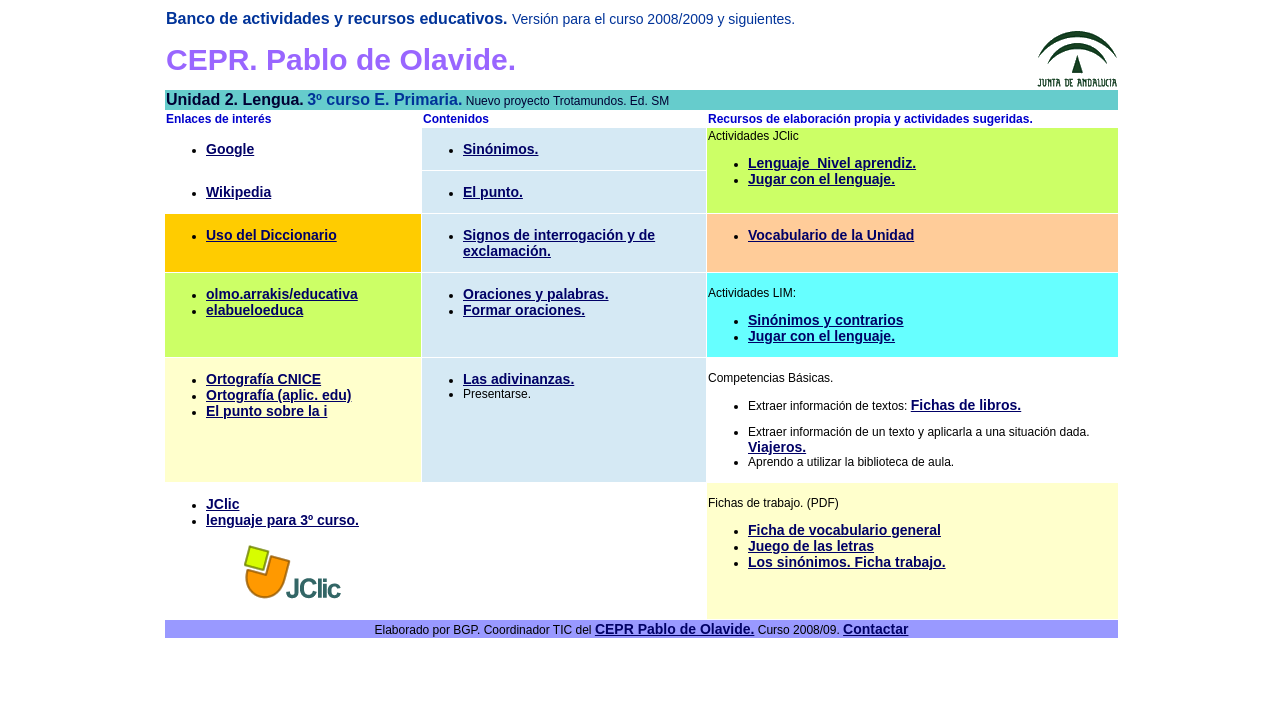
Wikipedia (238, 192)
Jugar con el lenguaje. (821, 179)
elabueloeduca (254, 310)
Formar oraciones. (524, 310)
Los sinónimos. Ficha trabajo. (847, 562)
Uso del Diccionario (271, 235)
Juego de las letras (811, 546)
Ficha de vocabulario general (844, 530)
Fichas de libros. (966, 405)
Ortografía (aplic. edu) (278, 395)
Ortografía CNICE (263, 379)
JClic (222, 504)
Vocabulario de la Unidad (831, 235)
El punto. (493, 192)
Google (230, 149)
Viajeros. (777, 447)
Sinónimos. (500, 149)
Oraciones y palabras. (536, 294)
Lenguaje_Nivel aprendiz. (832, 163)
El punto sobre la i (266, 411)
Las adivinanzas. (518, 379)
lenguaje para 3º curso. (282, 520)
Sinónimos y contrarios (826, 320)
